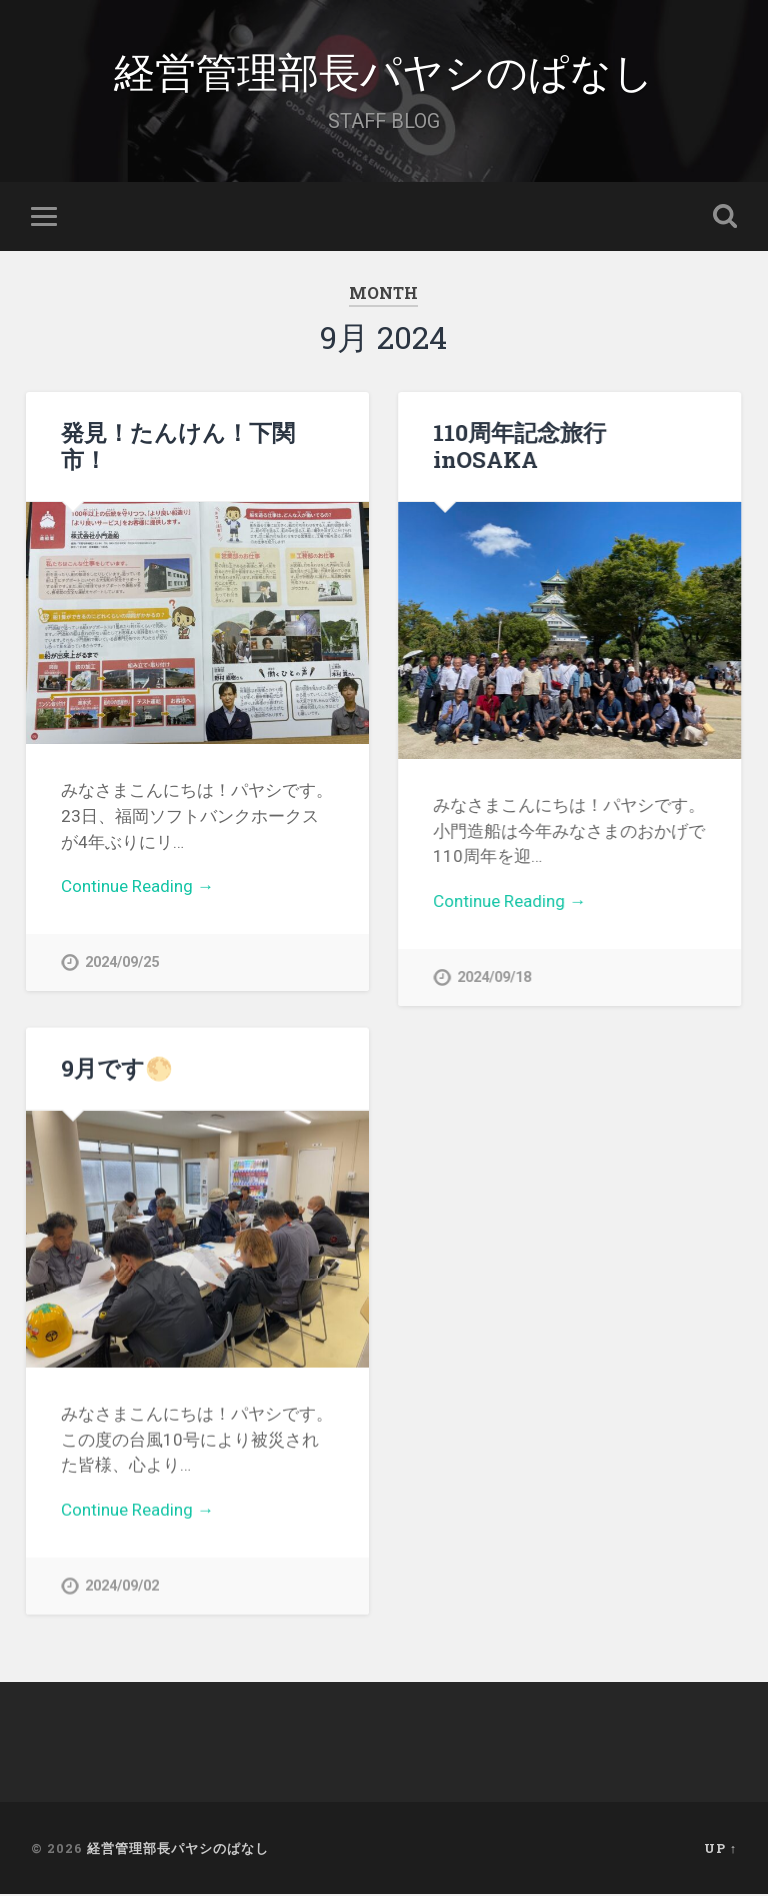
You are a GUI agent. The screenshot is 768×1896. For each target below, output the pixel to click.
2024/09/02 (122, 1586)
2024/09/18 (494, 977)
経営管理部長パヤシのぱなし (384, 69)
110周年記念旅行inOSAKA (519, 445)
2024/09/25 (122, 962)
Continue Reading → (137, 886)
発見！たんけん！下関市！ (178, 445)
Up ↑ (720, 1849)
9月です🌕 (117, 1068)
